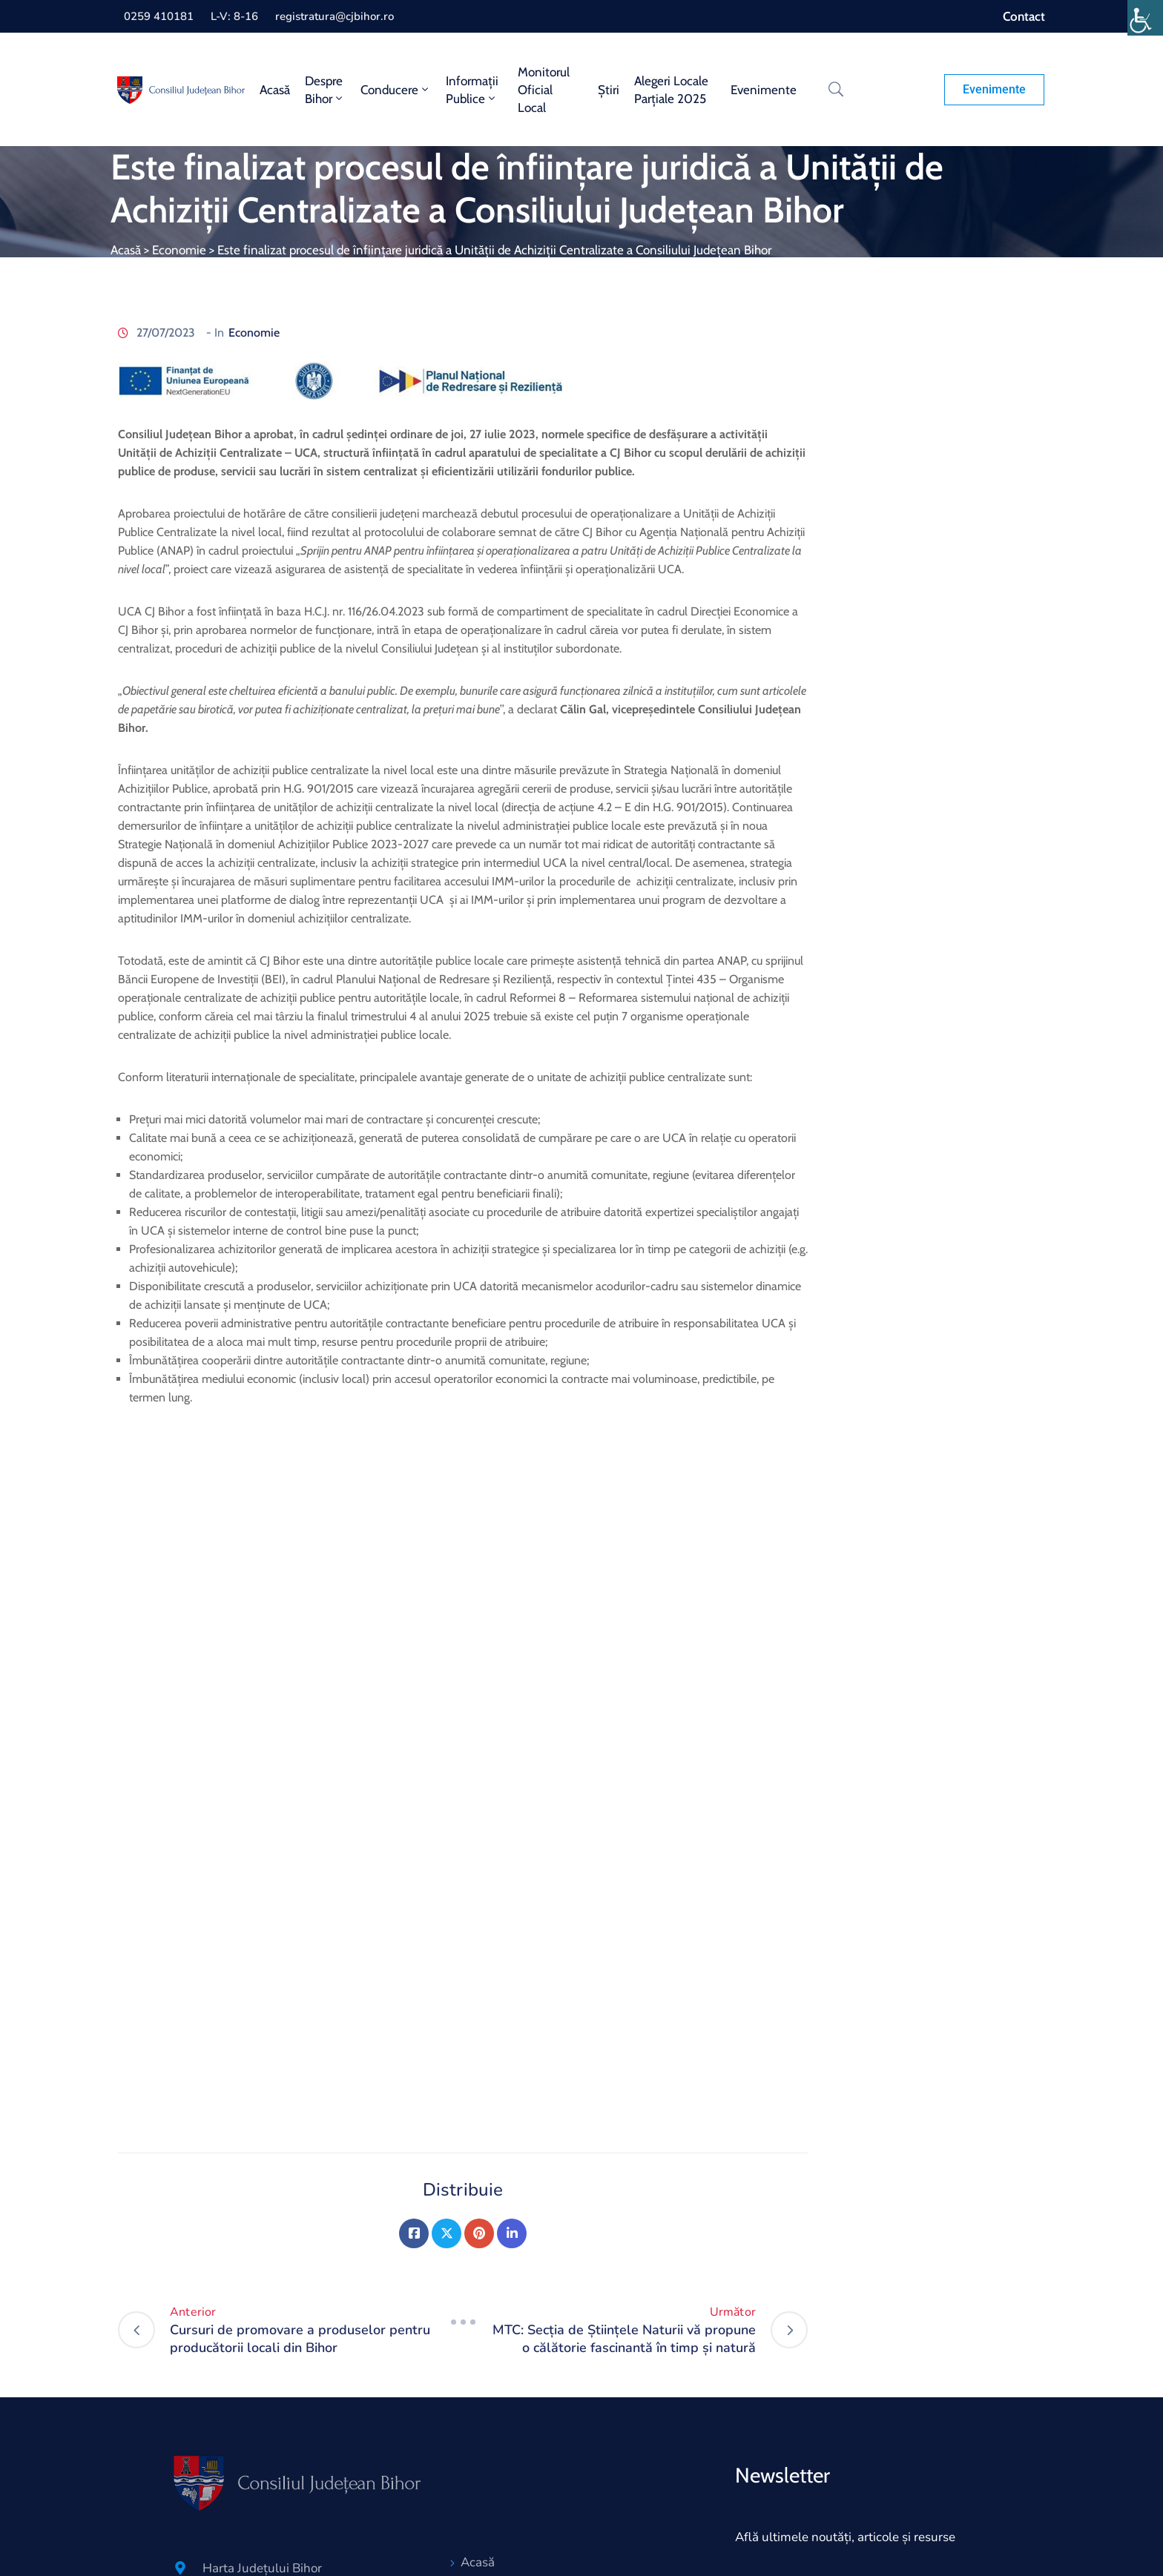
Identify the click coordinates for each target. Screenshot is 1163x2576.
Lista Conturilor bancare (269, 2458)
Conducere (395, 89)
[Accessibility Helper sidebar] (1145, 18)
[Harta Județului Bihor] (180, 2338)
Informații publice (472, 89)
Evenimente (764, 89)
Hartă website (501, 2439)
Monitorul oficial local (544, 90)
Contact (1024, 16)
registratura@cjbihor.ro (334, 16)
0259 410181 (159, 16)
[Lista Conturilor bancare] (180, 2458)
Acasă (275, 89)
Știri (608, 89)
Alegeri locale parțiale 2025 (671, 89)
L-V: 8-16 (234, 16)
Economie (179, 249)
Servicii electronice (515, 2465)
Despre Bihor (325, 89)
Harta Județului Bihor (262, 2338)
